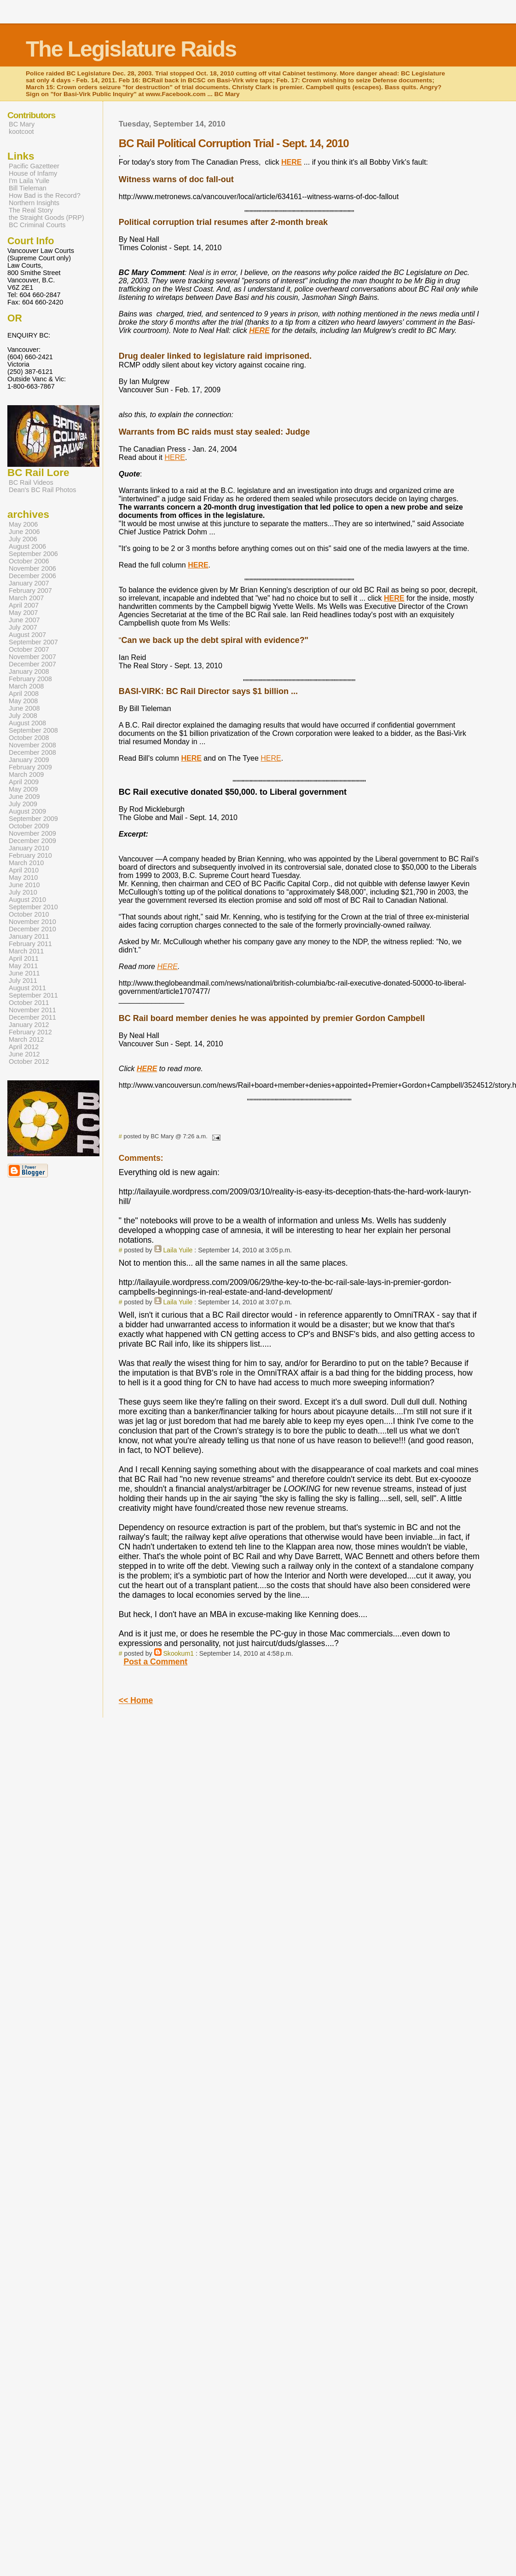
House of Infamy (33, 173)
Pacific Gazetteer (34, 166)
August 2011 (27, 988)
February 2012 (30, 1032)
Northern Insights (34, 203)
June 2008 (24, 708)
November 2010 (32, 921)
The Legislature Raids (131, 49)
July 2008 (23, 715)
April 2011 (24, 958)
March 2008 (26, 686)
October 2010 (29, 914)
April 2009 (24, 782)
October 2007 (29, 649)
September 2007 (33, 642)
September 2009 (33, 818)
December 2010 (32, 929)
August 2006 (27, 546)
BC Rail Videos (31, 482)
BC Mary (22, 124)
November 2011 (32, 1010)
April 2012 (24, 1046)
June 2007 (24, 620)
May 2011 (23, 966)
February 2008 (30, 679)
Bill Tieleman (27, 188)
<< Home (136, 1700)
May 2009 (23, 789)
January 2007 (29, 583)
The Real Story (31, 210)
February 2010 (30, 855)
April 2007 (24, 605)
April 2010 (24, 870)
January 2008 (29, 671)
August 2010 (27, 899)
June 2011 (24, 973)
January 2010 (29, 848)
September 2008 (33, 730)
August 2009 (27, 811)
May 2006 (23, 524)
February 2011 (30, 943)
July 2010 (23, 892)
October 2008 (29, 737)
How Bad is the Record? (45, 195)
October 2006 (29, 561)
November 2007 (32, 656)
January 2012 (29, 1024)
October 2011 (29, 1002)
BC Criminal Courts (37, 225)
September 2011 (33, 995)
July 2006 (23, 539)
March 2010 (26, 862)
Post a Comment (155, 1661)
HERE (174, 457)
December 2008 (32, 752)
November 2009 (32, 833)
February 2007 (30, 590)
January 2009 (29, 759)
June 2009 (24, 796)
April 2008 (24, 693)
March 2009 (26, 774)
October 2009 (29, 826)
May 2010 (23, 877)
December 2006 (32, 575)
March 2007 (26, 598)
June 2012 (24, 1054)
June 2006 (24, 531)
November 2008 (32, 745)
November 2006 (32, 568)
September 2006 (33, 553)
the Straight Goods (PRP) (46, 217)
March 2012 (26, 1039)
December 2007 (32, 664)
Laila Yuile (177, 1250)
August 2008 (27, 723)
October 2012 (29, 1061)
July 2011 (23, 980)
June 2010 (24, 885)
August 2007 (27, 634)
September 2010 (33, 907)
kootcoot (21, 131)
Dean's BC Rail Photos (42, 489)
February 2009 (30, 767)
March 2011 (26, 951)
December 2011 (32, 1017)
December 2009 (32, 840)
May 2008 (23, 701)
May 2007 (23, 612)
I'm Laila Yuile (29, 180)
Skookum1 (178, 1653)
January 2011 (29, 936)
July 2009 (23, 804)
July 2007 (23, 627)
